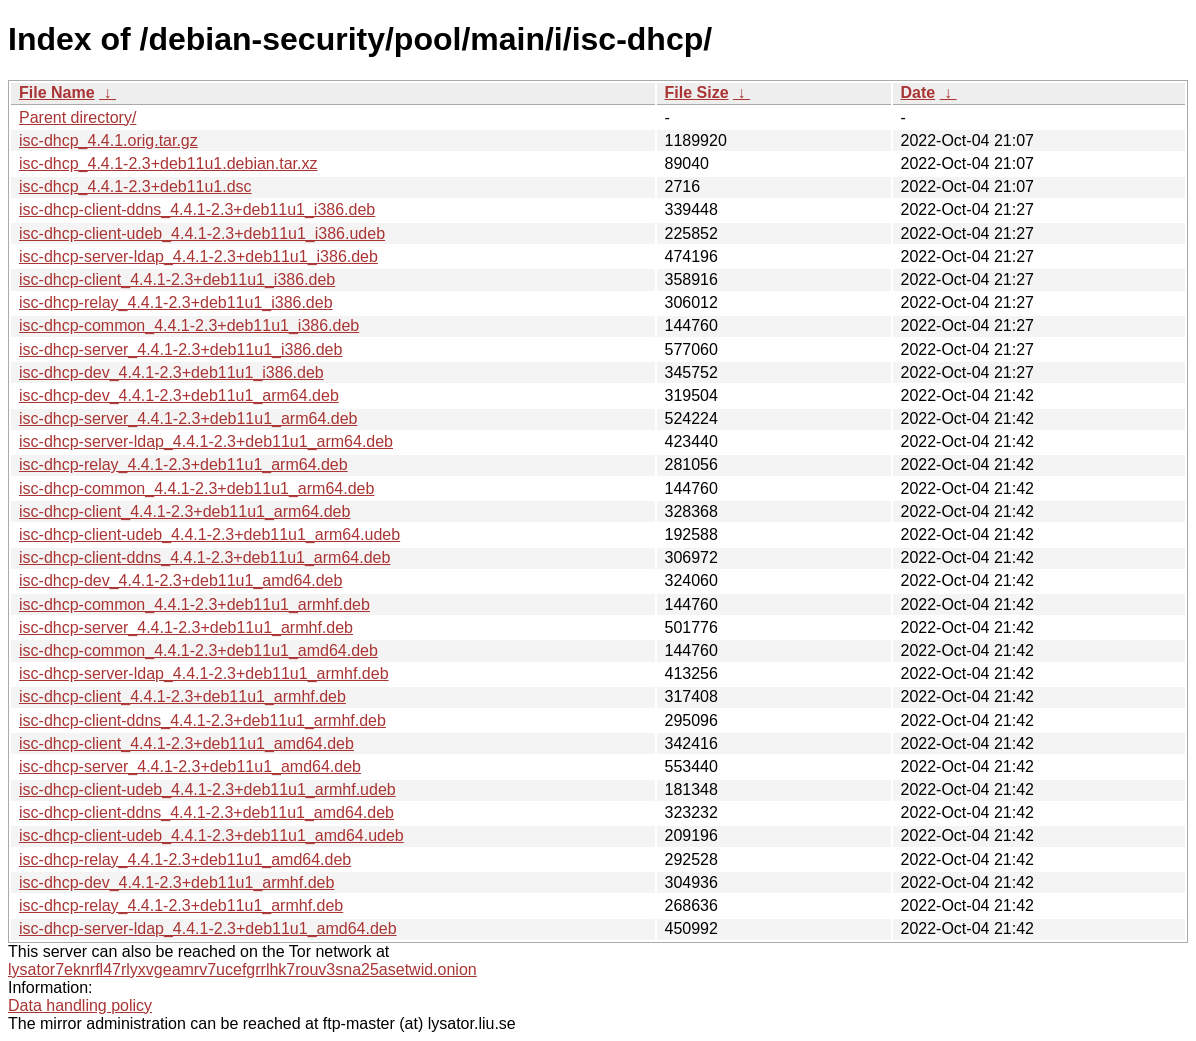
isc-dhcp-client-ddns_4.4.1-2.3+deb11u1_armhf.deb (202, 720)
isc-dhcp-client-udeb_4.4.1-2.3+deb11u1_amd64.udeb (211, 835)
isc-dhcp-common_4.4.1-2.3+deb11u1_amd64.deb (198, 650)
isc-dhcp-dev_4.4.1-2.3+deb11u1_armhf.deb (176, 882)
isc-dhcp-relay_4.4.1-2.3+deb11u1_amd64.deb (185, 859)
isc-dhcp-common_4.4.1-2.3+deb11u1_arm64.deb (196, 488)
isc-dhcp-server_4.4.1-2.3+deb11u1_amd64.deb (190, 766)
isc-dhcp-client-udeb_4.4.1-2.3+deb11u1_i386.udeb (202, 233)
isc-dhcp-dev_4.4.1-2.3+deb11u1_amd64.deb (180, 580)
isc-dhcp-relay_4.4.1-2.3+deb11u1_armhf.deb (181, 905)
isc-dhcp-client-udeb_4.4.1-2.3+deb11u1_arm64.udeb (209, 534)
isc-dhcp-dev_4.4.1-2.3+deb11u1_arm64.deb (179, 395)
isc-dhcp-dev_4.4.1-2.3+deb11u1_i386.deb (171, 372)
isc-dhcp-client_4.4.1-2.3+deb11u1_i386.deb (177, 279)
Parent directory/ (77, 117)
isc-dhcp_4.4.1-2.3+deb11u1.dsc (135, 186)
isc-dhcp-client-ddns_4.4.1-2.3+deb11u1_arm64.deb (204, 557)
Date (918, 92)
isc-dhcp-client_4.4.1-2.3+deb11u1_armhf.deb (182, 696)
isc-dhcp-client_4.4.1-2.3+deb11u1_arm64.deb (184, 511)
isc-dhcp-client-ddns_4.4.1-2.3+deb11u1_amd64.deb (206, 812)
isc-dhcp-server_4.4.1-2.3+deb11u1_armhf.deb (186, 627)
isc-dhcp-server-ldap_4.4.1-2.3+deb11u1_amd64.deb (208, 928)
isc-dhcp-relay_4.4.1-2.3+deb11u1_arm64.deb (183, 464)
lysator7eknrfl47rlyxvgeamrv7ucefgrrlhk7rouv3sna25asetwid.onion (242, 969)
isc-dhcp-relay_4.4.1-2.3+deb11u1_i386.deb (176, 302)
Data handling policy (80, 1005)
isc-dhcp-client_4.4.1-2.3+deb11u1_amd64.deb (186, 743)
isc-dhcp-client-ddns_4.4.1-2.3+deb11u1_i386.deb (197, 209)
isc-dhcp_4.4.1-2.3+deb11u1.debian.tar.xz (168, 163)
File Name (57, 92)
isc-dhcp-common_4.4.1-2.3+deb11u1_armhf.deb (194, 604)
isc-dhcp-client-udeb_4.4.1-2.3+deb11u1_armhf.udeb (207, 789)
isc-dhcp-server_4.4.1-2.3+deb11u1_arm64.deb (188, 418)
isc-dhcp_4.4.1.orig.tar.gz (108, 140)
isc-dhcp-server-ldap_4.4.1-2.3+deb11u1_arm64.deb (206, 441)
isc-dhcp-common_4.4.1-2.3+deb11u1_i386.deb (189, 325)
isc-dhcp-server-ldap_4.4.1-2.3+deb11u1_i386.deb (198, 256)
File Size (697, 92)
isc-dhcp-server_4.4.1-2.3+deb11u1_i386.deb (180, 349)
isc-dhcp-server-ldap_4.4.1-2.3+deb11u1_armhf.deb (204, 673)
